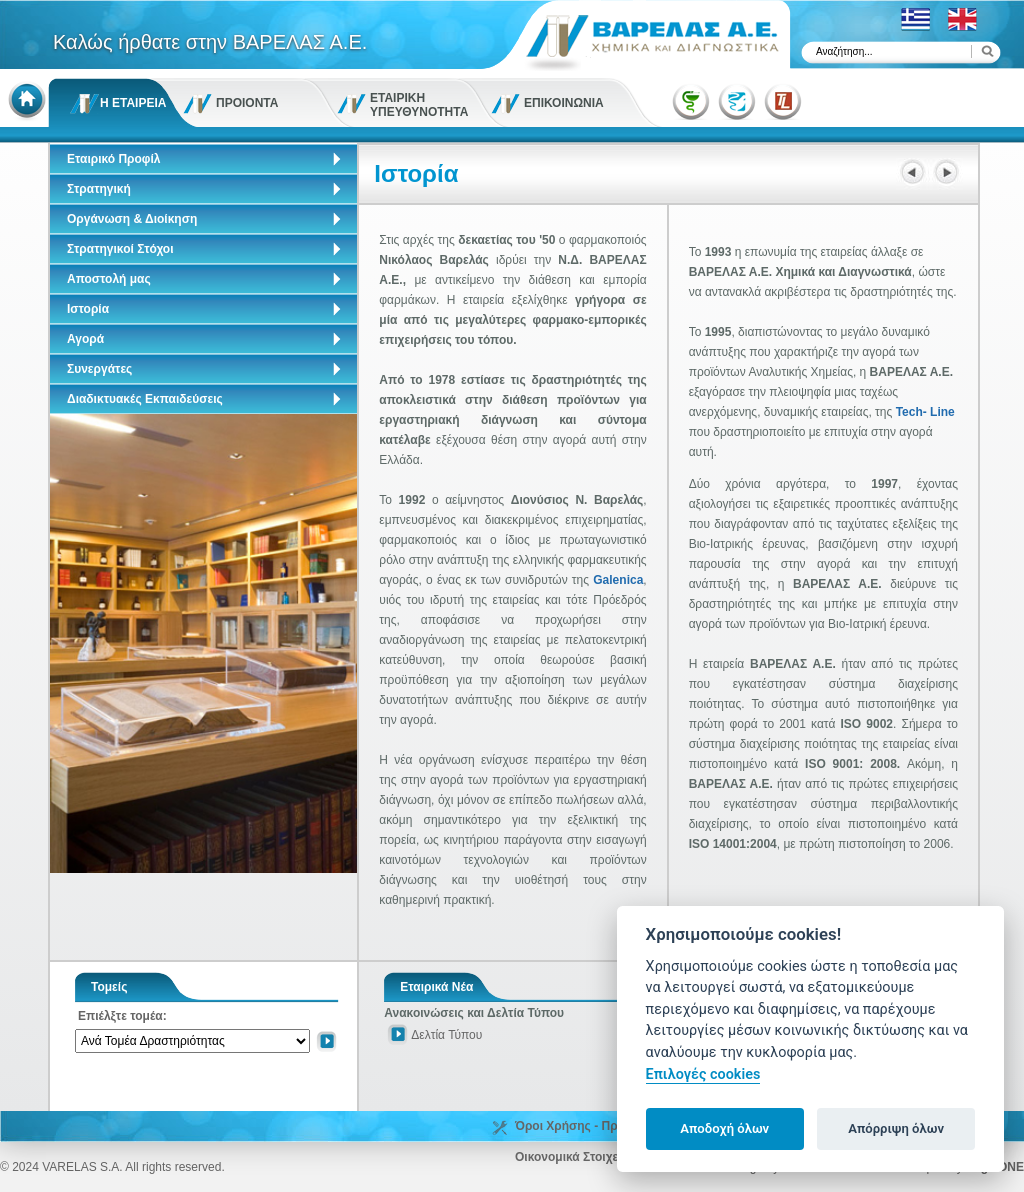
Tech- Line (925, 412)
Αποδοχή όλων (724, 1128)
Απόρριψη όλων (896, 1128)
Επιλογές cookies (703, 1074)
